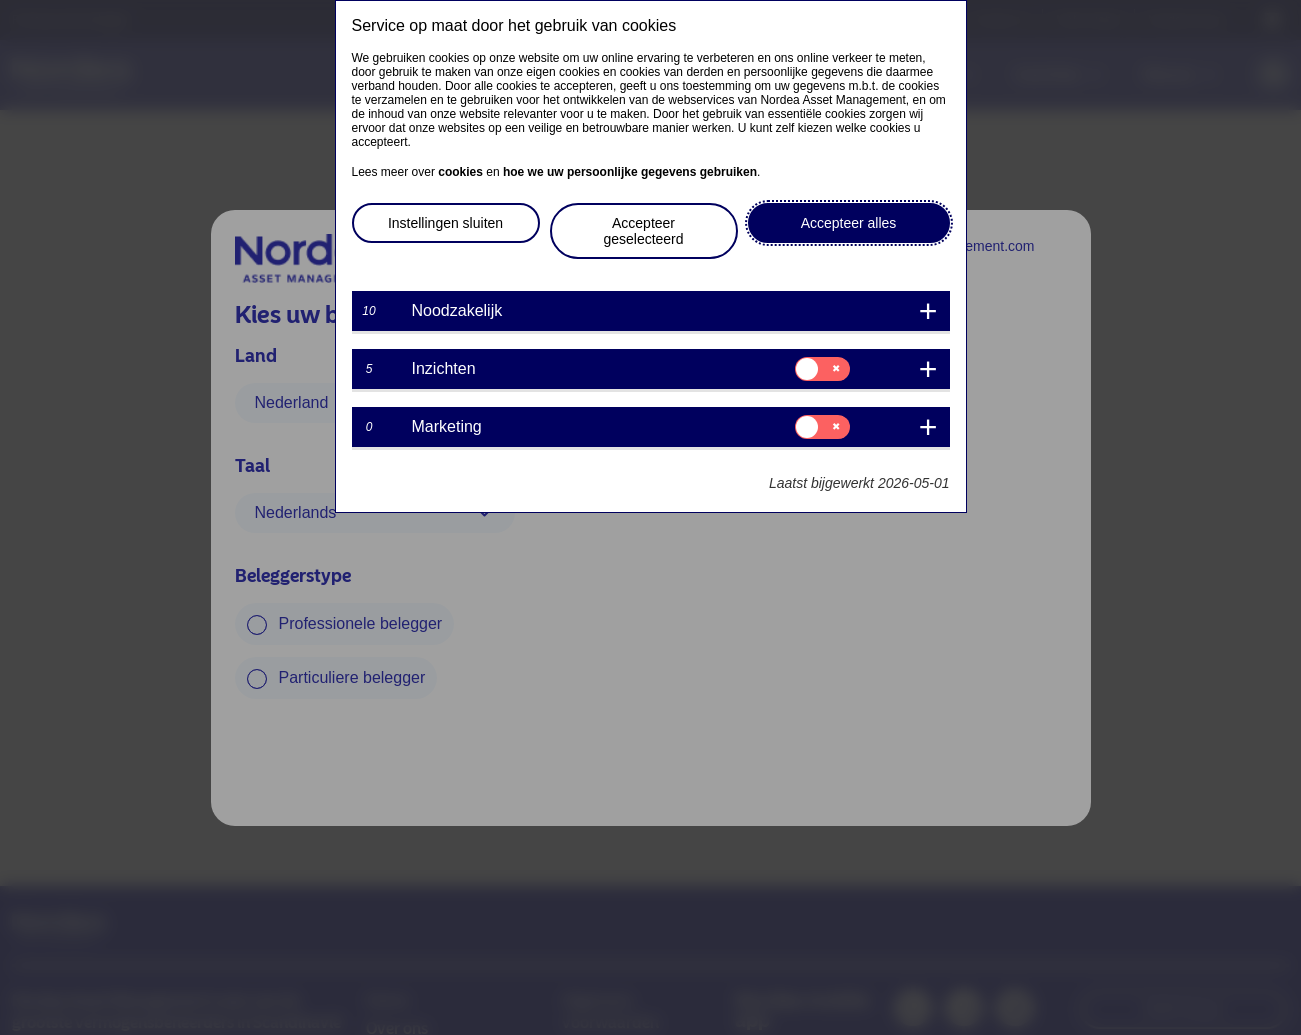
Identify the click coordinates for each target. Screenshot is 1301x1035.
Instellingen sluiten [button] (445, 223)
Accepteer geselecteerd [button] (643, 231)
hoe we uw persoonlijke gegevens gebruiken (630, 172)
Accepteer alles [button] (849, 223)
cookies (460, 172)
